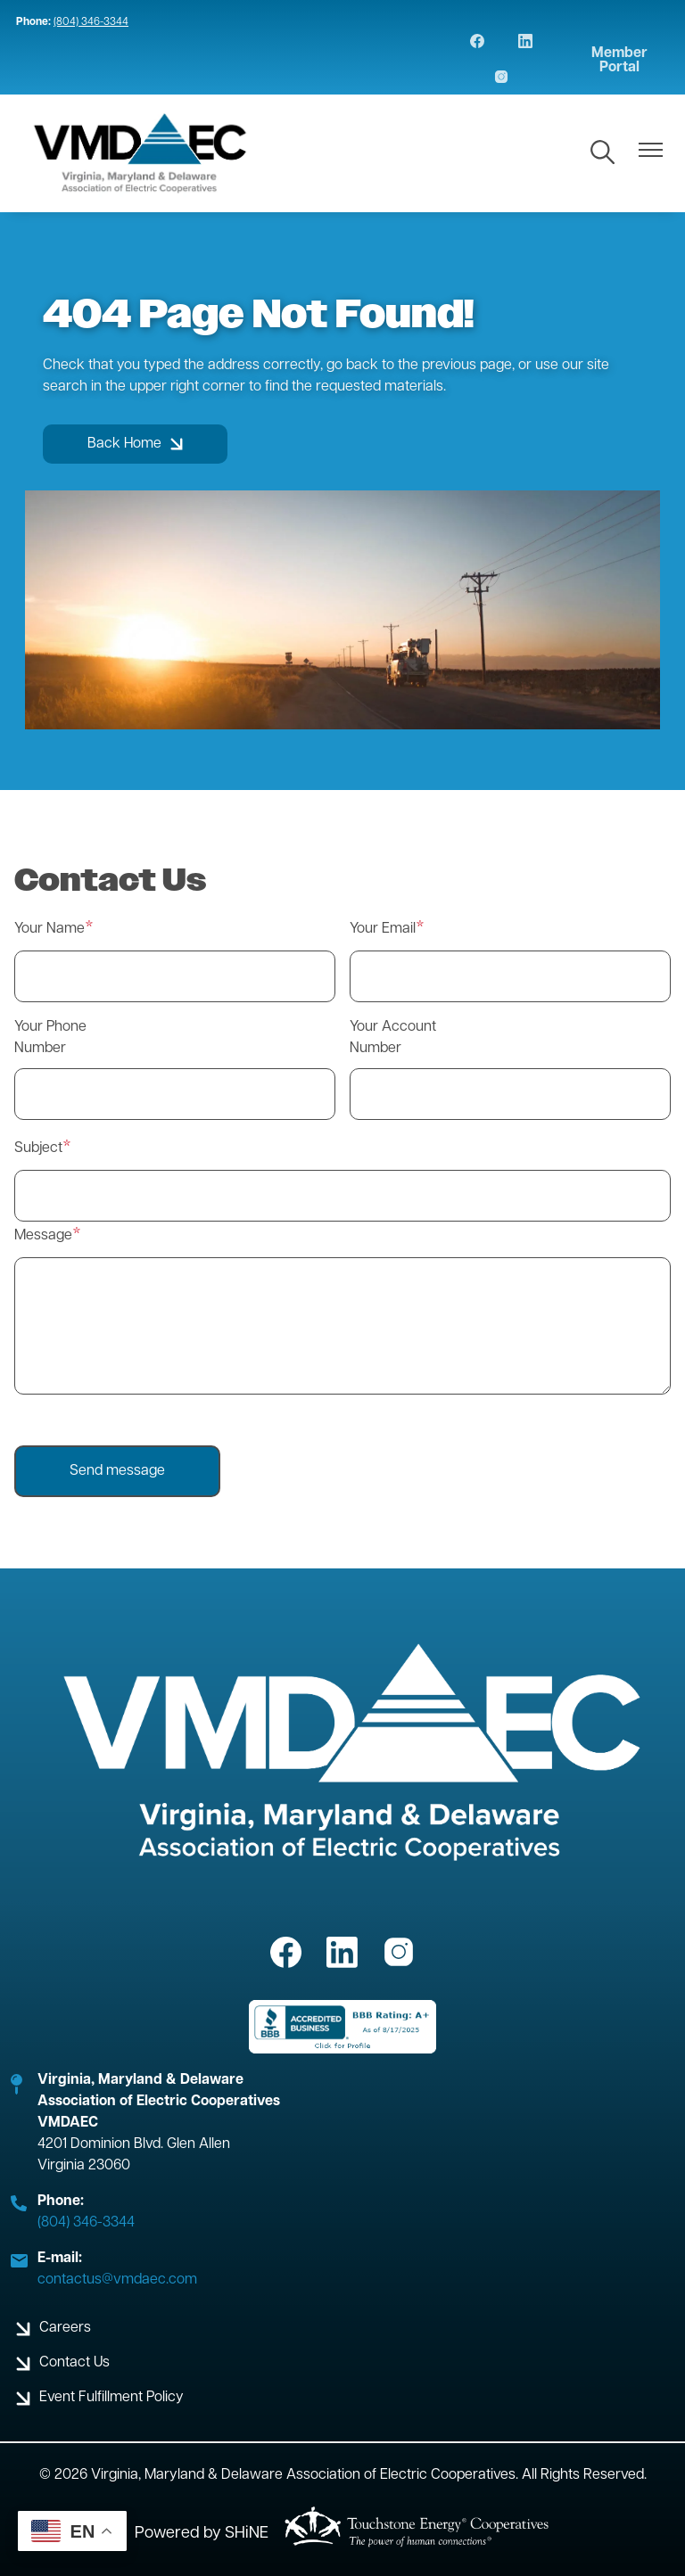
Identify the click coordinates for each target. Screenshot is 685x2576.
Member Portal (619, 60)
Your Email (383, 929)
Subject (38, 1148)
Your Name (49, 929)
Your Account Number (393, 1038)
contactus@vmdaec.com (117, 2280)
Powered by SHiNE (201, 2533)
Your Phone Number (50, 1038)
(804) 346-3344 (91, 22)
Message (43, 1236)
